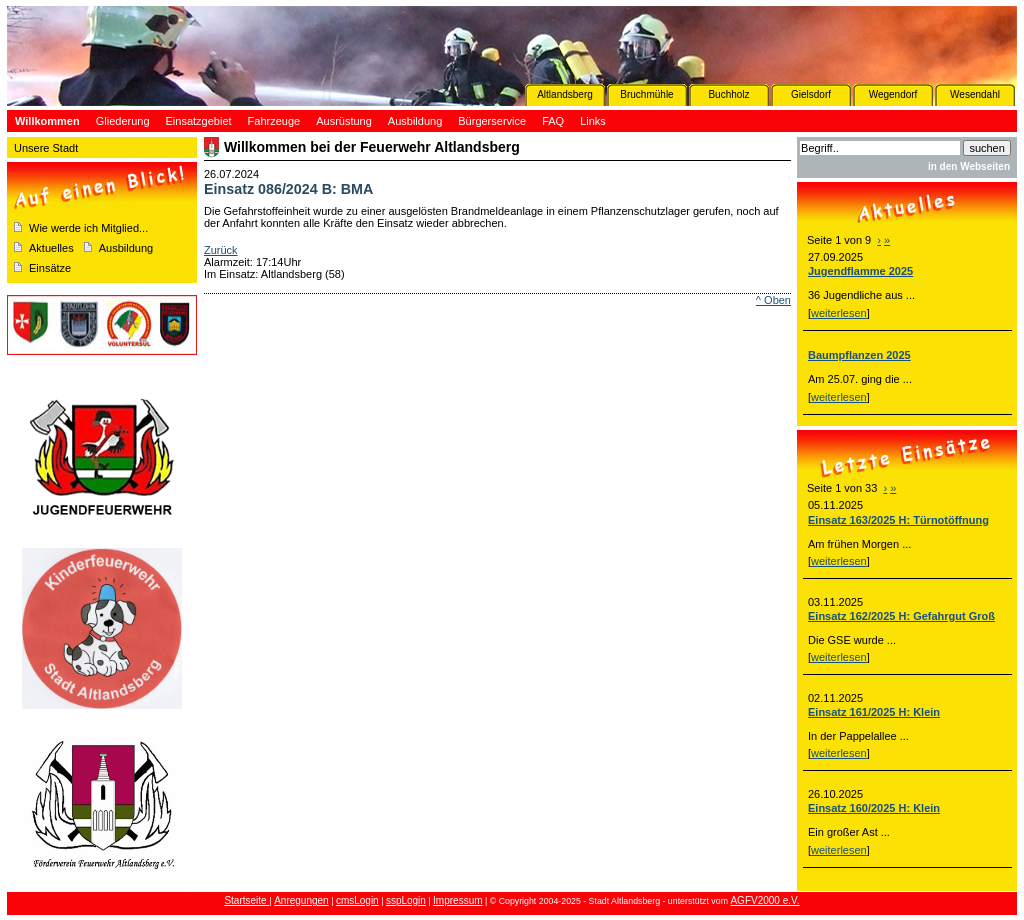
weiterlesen (839, 313)
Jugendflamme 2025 (860, 271)
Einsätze (50, 268)
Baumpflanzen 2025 (859, 355)
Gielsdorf (811, 94)
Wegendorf (893, 94)
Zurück (221, 250)
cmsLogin (357, 900)
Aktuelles (51, 248)
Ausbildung (126, 248)
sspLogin (406, 900)
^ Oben (773, 300)
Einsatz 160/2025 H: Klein (874, 808)
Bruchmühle (646, 94)
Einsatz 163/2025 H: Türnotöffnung (898, 520)
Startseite (246, 900)
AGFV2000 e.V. (764, 900)
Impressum (457, 900)
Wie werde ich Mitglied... (88, 228)
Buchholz (728, 94)
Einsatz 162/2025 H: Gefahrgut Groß (901, 616)
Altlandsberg (565, 94)
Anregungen (301, 900)
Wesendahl (975, 94)
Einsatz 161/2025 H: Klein (874, 712)
